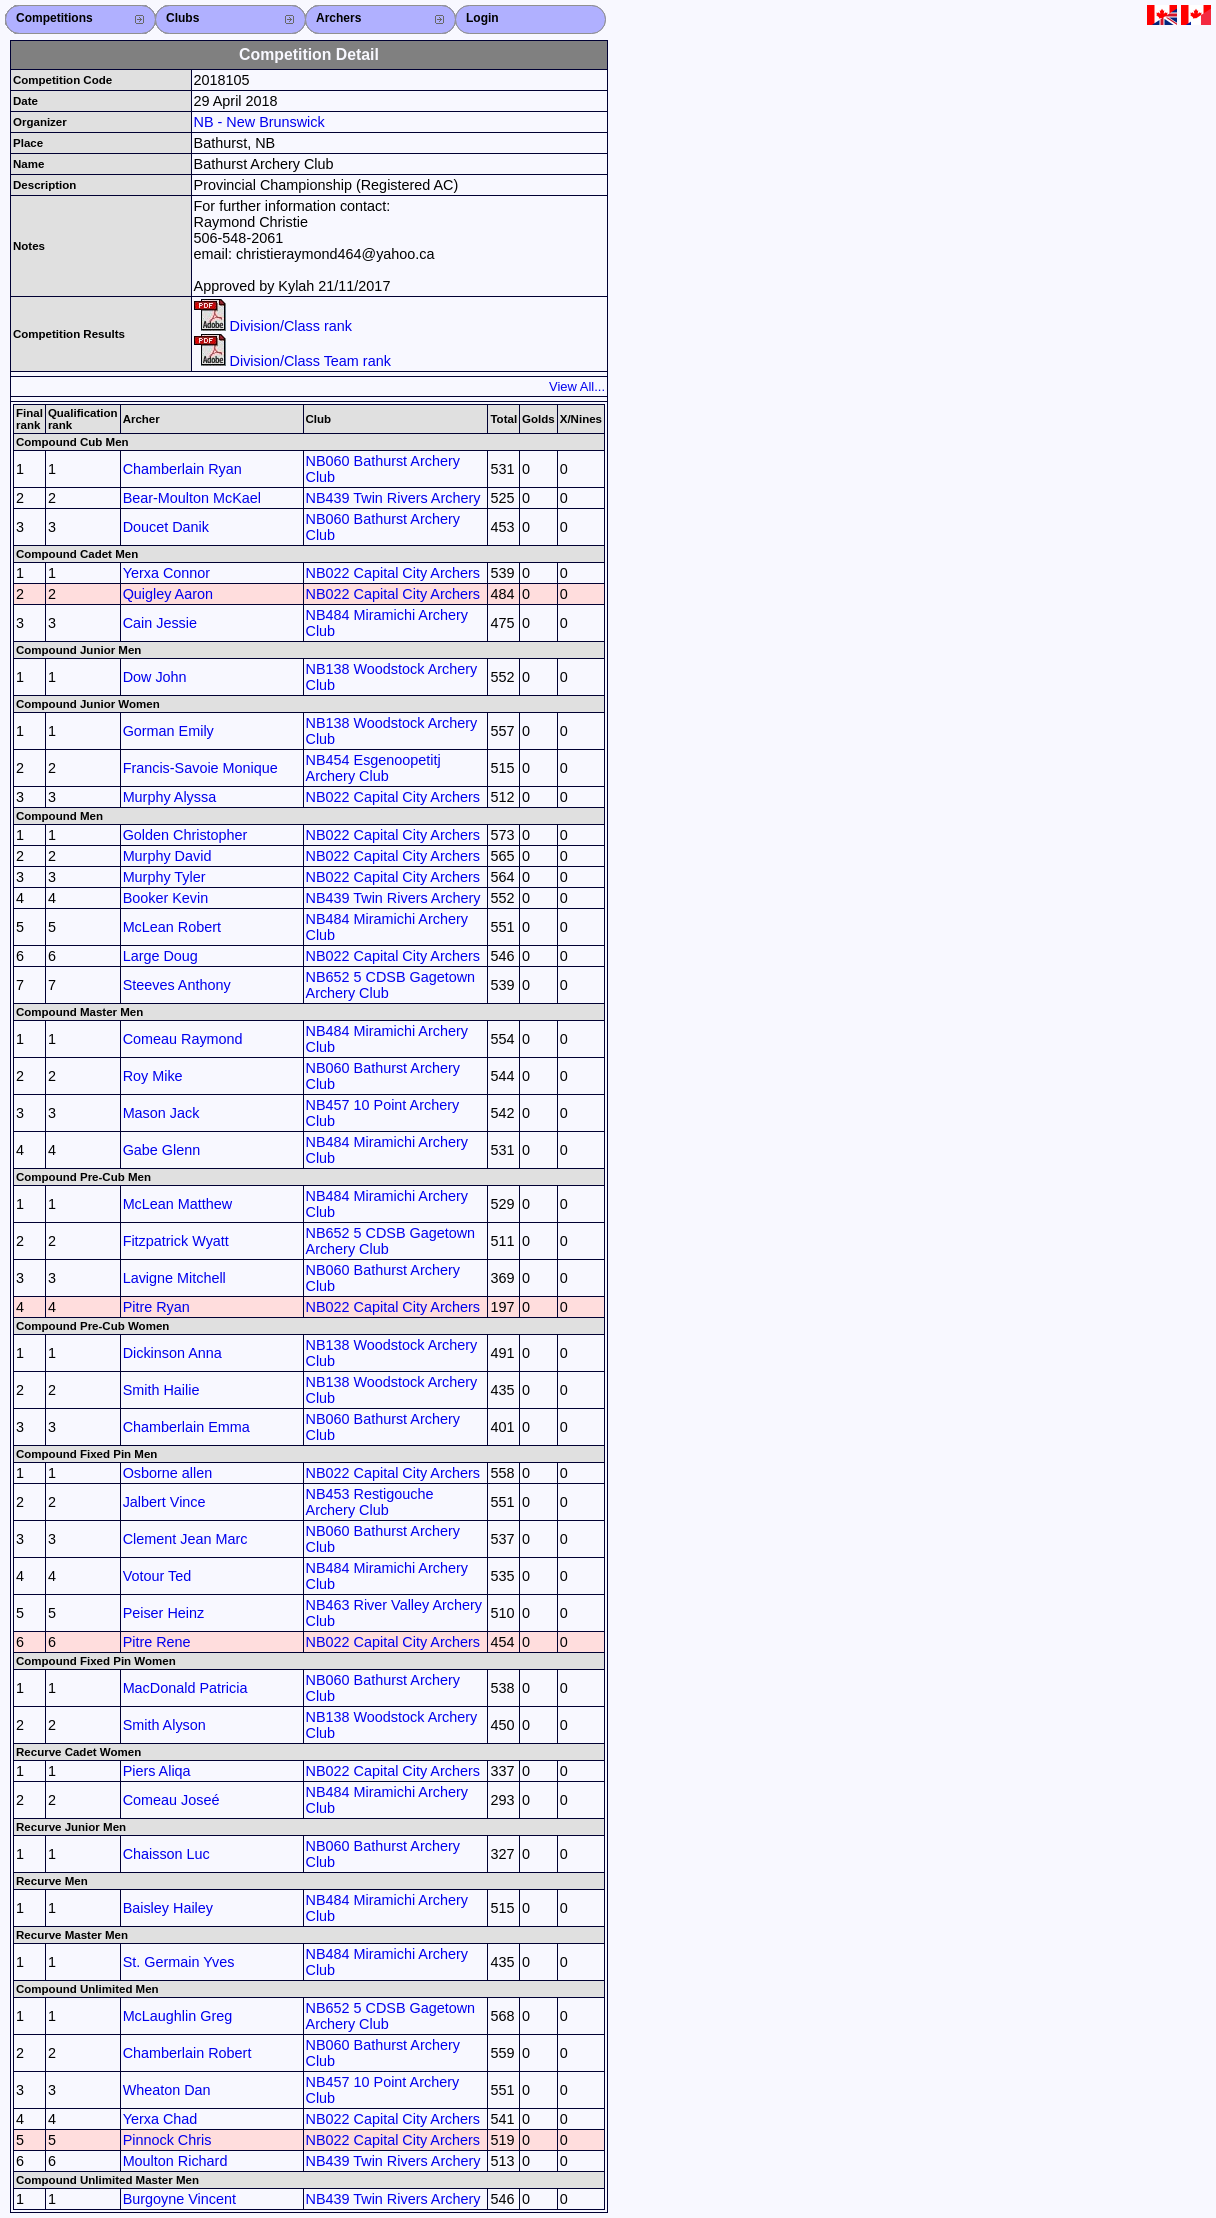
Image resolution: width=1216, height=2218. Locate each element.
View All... (577, 386)
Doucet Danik (166, 527)
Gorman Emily (168, 731)
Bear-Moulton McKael (192, 498)
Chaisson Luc (166, 1854)
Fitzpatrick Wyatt (176, 1241)
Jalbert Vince (164, 1502)
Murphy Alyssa (170, 797)
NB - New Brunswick (259, 122)
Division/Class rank (273, 326)
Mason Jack (161, 1113)
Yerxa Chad (160, 2119)
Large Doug (160, 956)
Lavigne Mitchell (174, 1278)
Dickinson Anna (172, 1353)
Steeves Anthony (177, 985)
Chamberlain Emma (186, 1427)
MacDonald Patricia (185, 1688)
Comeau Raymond (183, 1039)
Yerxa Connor (166, 573)
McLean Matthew (178, 1204)
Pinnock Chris (167, 2140)
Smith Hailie (161, 1390)
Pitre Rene (157, 1642)
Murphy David (167, 856)
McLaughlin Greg (178, 2016)
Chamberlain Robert (187, 2053)
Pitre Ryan (156, 1307)
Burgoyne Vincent (179, 2199)
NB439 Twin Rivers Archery (393, 498)
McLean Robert (172, 927)
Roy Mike (153, 1076)
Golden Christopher (185, 835)
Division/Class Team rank (292, 361)
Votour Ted (157, 1576)
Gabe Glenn (162, 1150)
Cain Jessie (160, 623)
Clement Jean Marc (185, 1539)
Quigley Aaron (168, 594)
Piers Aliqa (157, 1771)
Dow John (155, 677)
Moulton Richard (175, 2161)
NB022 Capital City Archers (393, 573)
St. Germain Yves (179, 1962)
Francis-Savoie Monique (200, 768)
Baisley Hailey (168, 1908)
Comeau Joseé (171, 1800)
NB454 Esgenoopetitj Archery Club (373, 768)
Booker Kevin (166, 898)
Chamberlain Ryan (182, 469)
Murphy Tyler (164, 877)
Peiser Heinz (164, 1613)
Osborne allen (168, 1473)
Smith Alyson (164, 1725)
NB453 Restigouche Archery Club (370, 1502)
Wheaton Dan (167, 2090)
